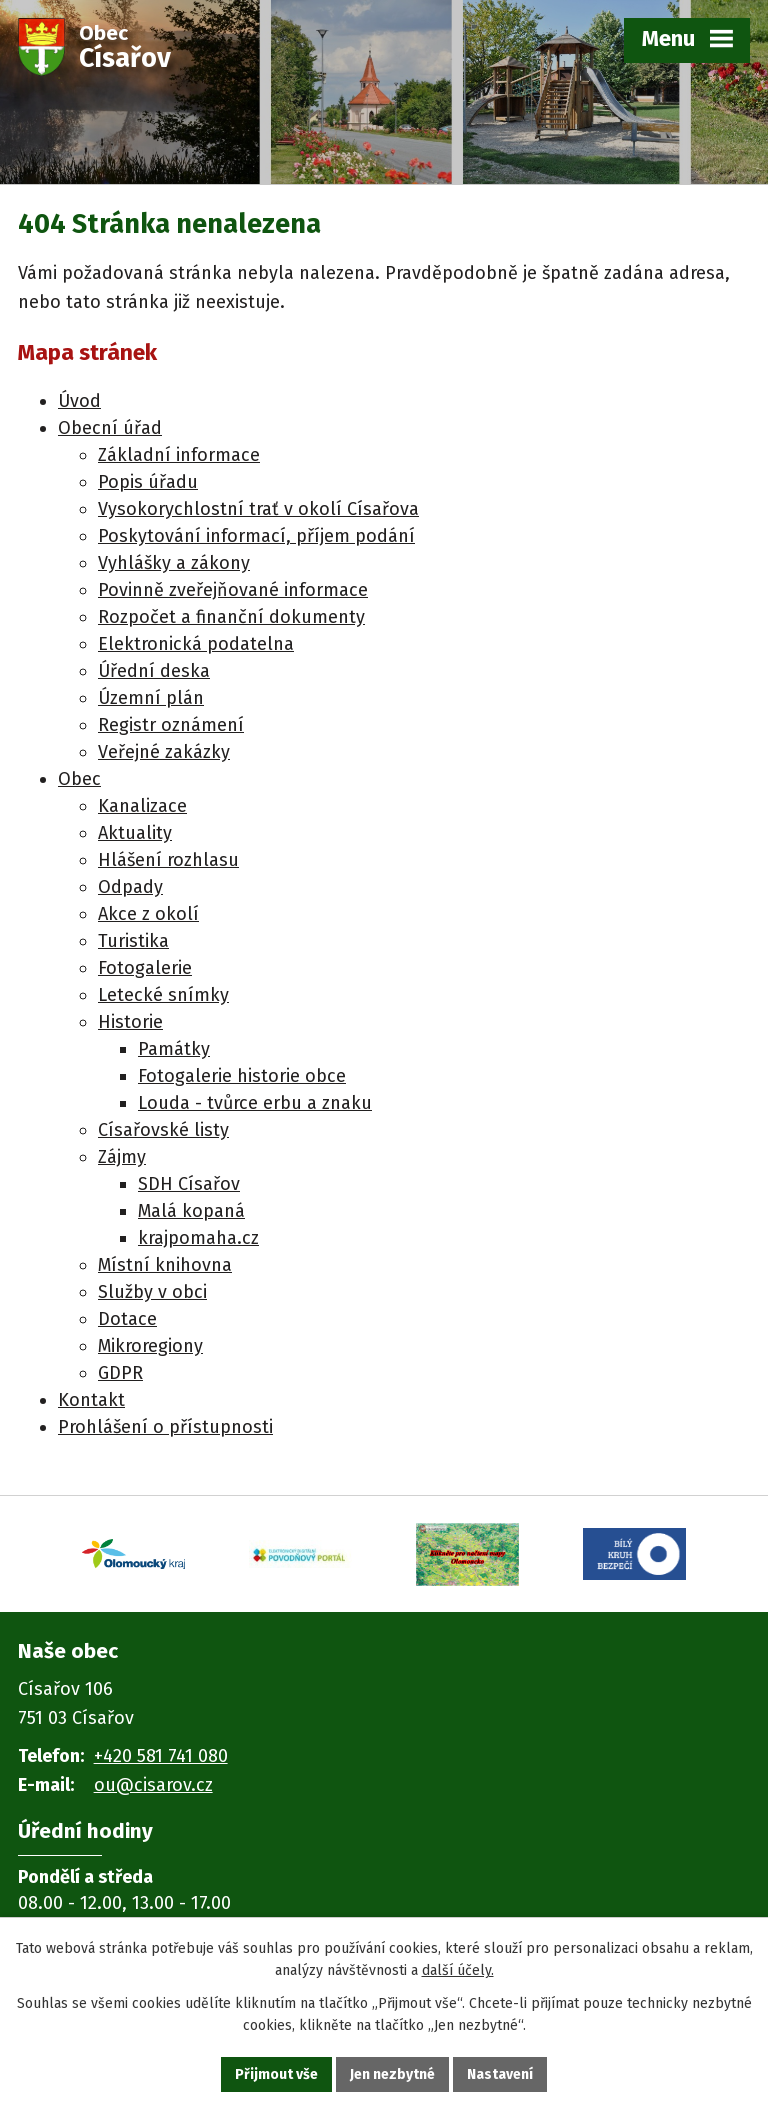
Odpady (130, 887)
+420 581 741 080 (161, 1756)
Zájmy (122, 1157)
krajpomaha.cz (198, 1238)
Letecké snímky (163, 995)
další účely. (458, 1971)
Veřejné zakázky (164, 752)
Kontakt (91, 1400)
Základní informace (179, 455)
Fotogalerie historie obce (242, 1076)
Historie (130, 1022)
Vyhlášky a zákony (174, 563)
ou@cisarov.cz (153, 1785)
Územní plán (151, 698)
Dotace (127, 1319)
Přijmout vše (276, 2074)
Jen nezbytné (392, 2074)
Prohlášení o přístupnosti (165, 1427)
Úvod (79, 401)
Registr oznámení (171, 725)
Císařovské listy (163, 1130)
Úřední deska (154, 671)
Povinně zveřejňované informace (233, 590)
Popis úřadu (148, 482)
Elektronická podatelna (196, 644)
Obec (79, 779)
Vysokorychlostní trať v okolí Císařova (258, 509)
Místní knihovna (165, 1265)
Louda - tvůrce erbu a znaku (255, 1103)
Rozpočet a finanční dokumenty (231, 617)
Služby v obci (152, 1292)
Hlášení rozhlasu (168, 860)
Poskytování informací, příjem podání (256, 536)
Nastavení (500, 2074)
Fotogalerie (145, 968)
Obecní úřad (110, 428)
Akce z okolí (148, 914)
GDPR (120, 1373)
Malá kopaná (191, 1211)
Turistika (133, 941)
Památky (174, 1049)
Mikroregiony (150, 1346)
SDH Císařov (189, 1184)
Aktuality (135, 833)
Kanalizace (142, 806)
